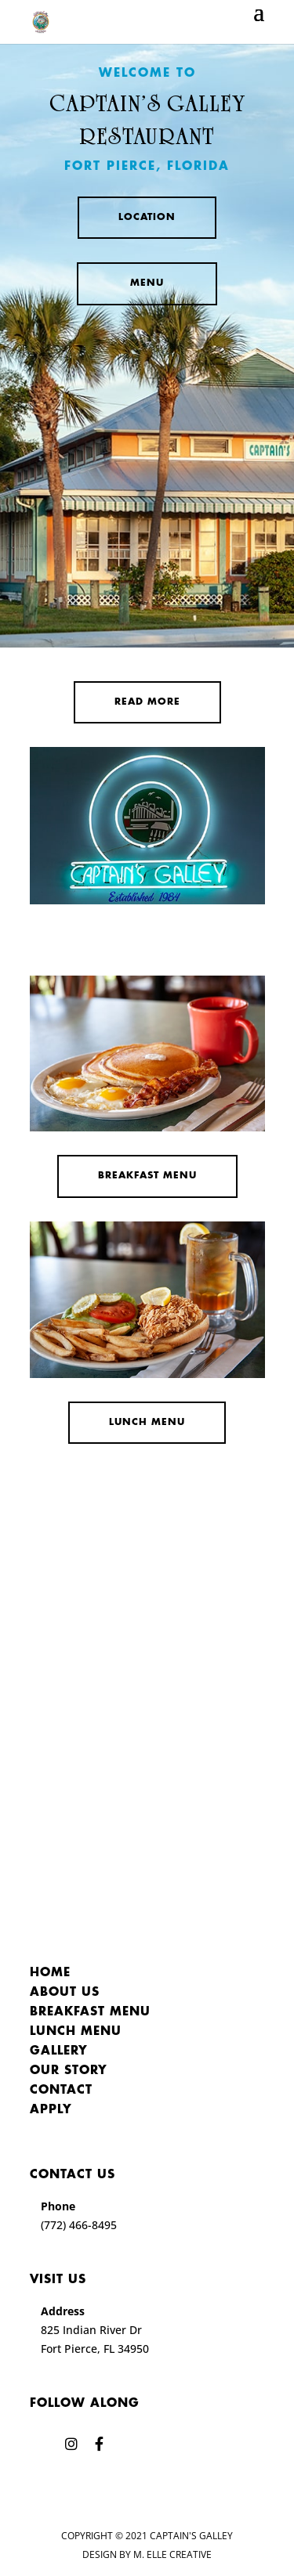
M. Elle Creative (172, 2554)
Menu (147, 283)
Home (50, 1973)
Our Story (68, 2071)
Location (147, 217)
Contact (61, 2090)
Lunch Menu (147, 1422)
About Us (65, 1992)
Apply (51, 2110)
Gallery (59, 2051)
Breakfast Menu (147, 1176)
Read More (147, 702)
